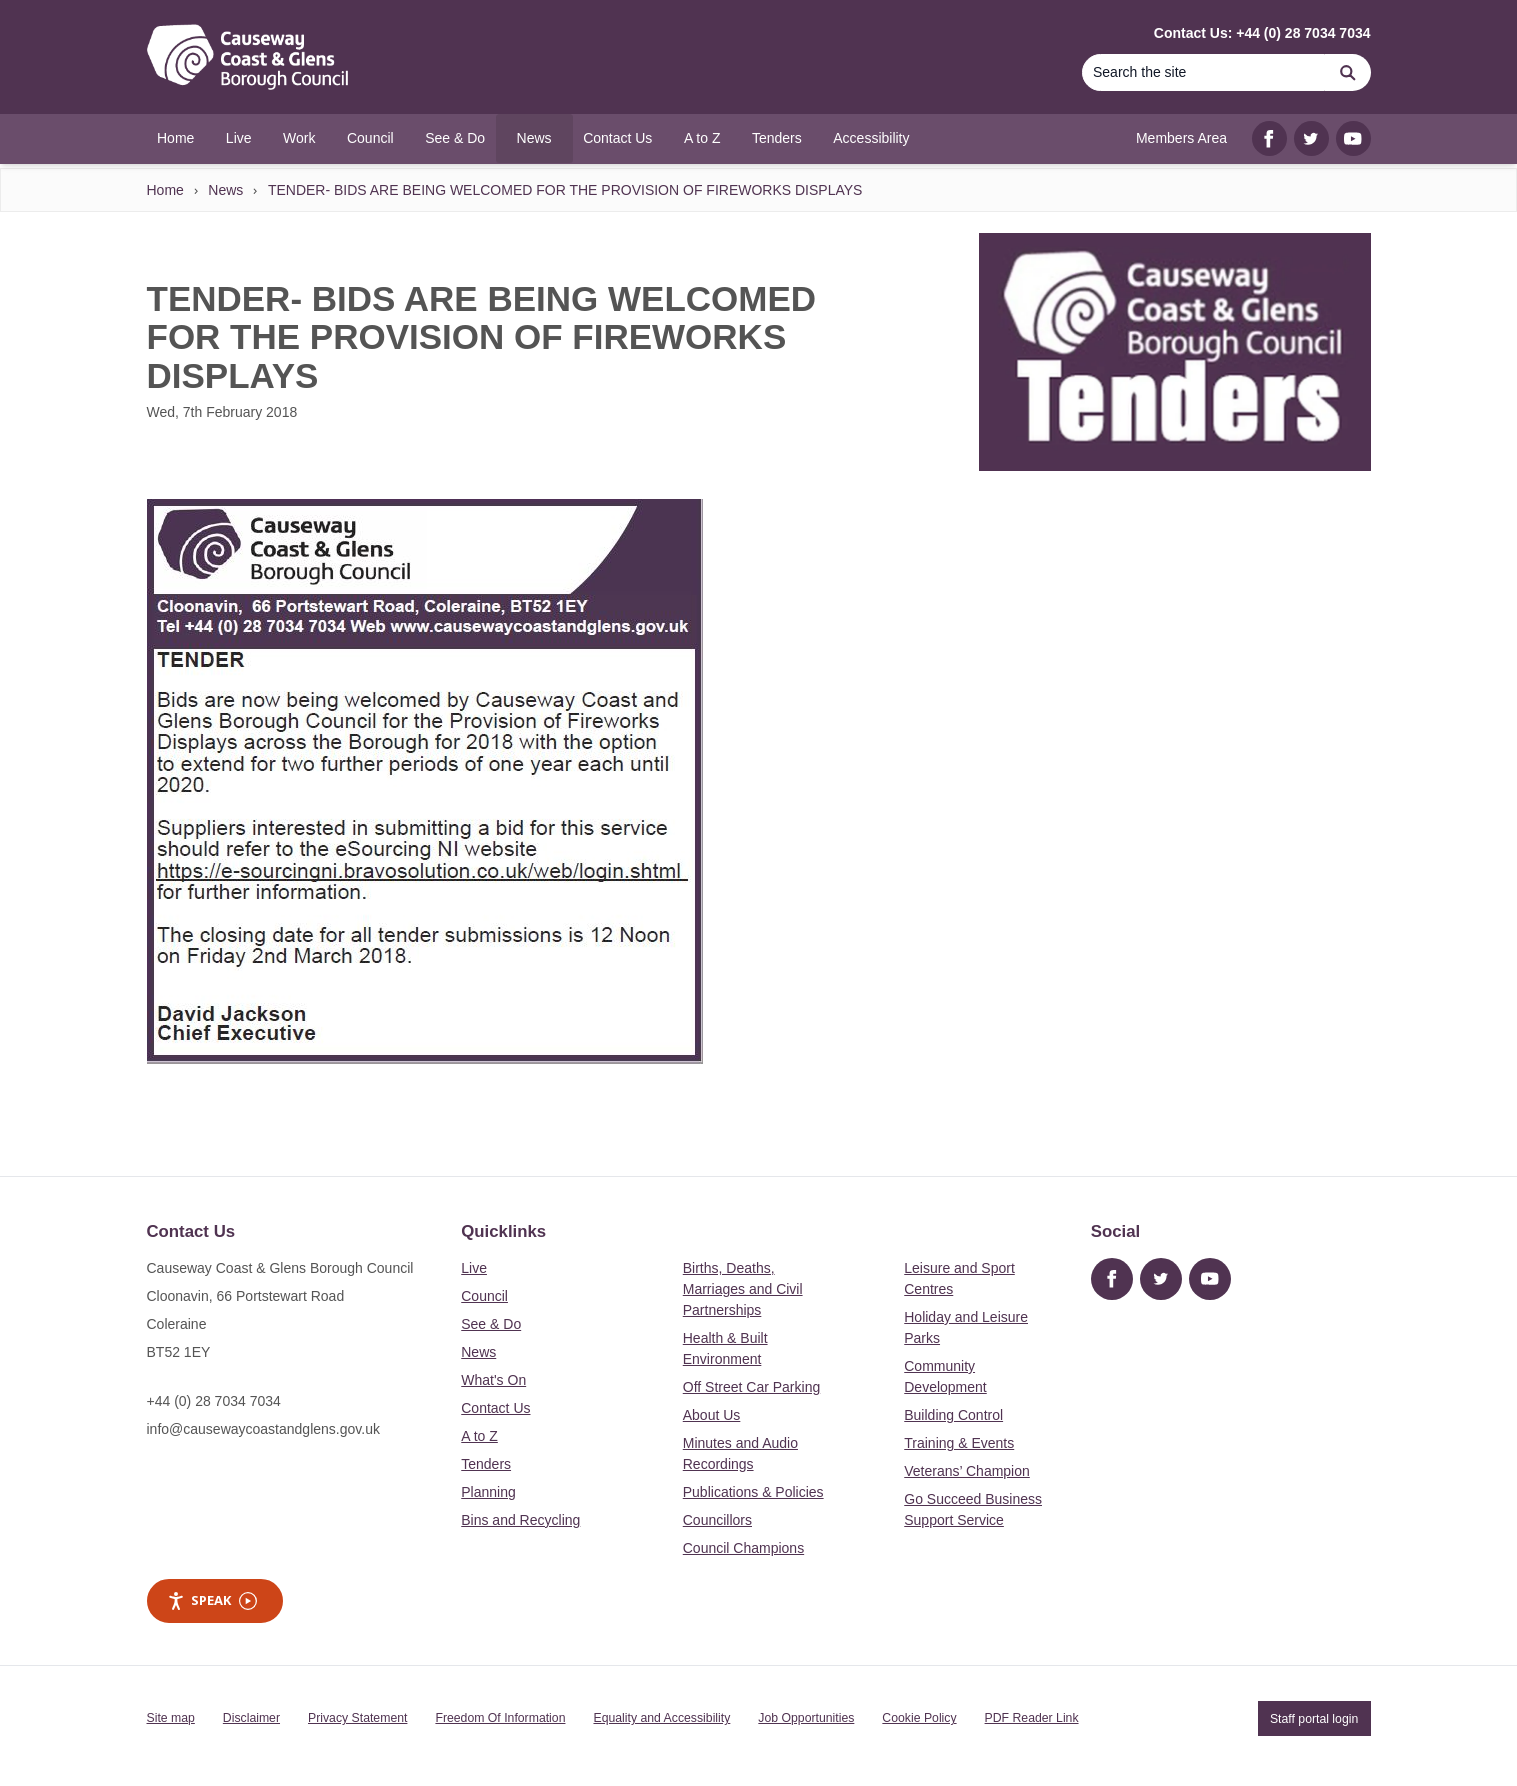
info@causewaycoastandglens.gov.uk (263, 1429)
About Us (712, 1415)
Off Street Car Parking (751, 1387)
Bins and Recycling (520, 1520)
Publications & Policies (753, 1492)
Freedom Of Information (500, 1718)
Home (165, 190)
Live (474, 1268)
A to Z (479, 1436)
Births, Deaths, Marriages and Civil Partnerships (743, 1289)
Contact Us (495, 1408)
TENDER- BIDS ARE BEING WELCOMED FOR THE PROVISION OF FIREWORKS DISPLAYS (565, 190)
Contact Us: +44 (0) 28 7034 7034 (1262, 33)
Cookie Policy (919, 1718)
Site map (171, 1718)
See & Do (491, 1324)
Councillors (717, 1520)
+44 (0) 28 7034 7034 (214, 1401)
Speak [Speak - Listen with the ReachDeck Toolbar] (212, 1600)
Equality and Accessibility (661, 1718)
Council (484, 1296)
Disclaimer (251, 1718)
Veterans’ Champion (967, 1471)
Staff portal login (1314, 1718)
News (225, 190)
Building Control (953, 1415)
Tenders (486, 1464)
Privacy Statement (357, 1718)
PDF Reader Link (1032, 1718)
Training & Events (959, 1443)
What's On (493, 1380)
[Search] (1204, 72)
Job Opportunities (806, 1718)
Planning (488, 1492)
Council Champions (743, 1548)
